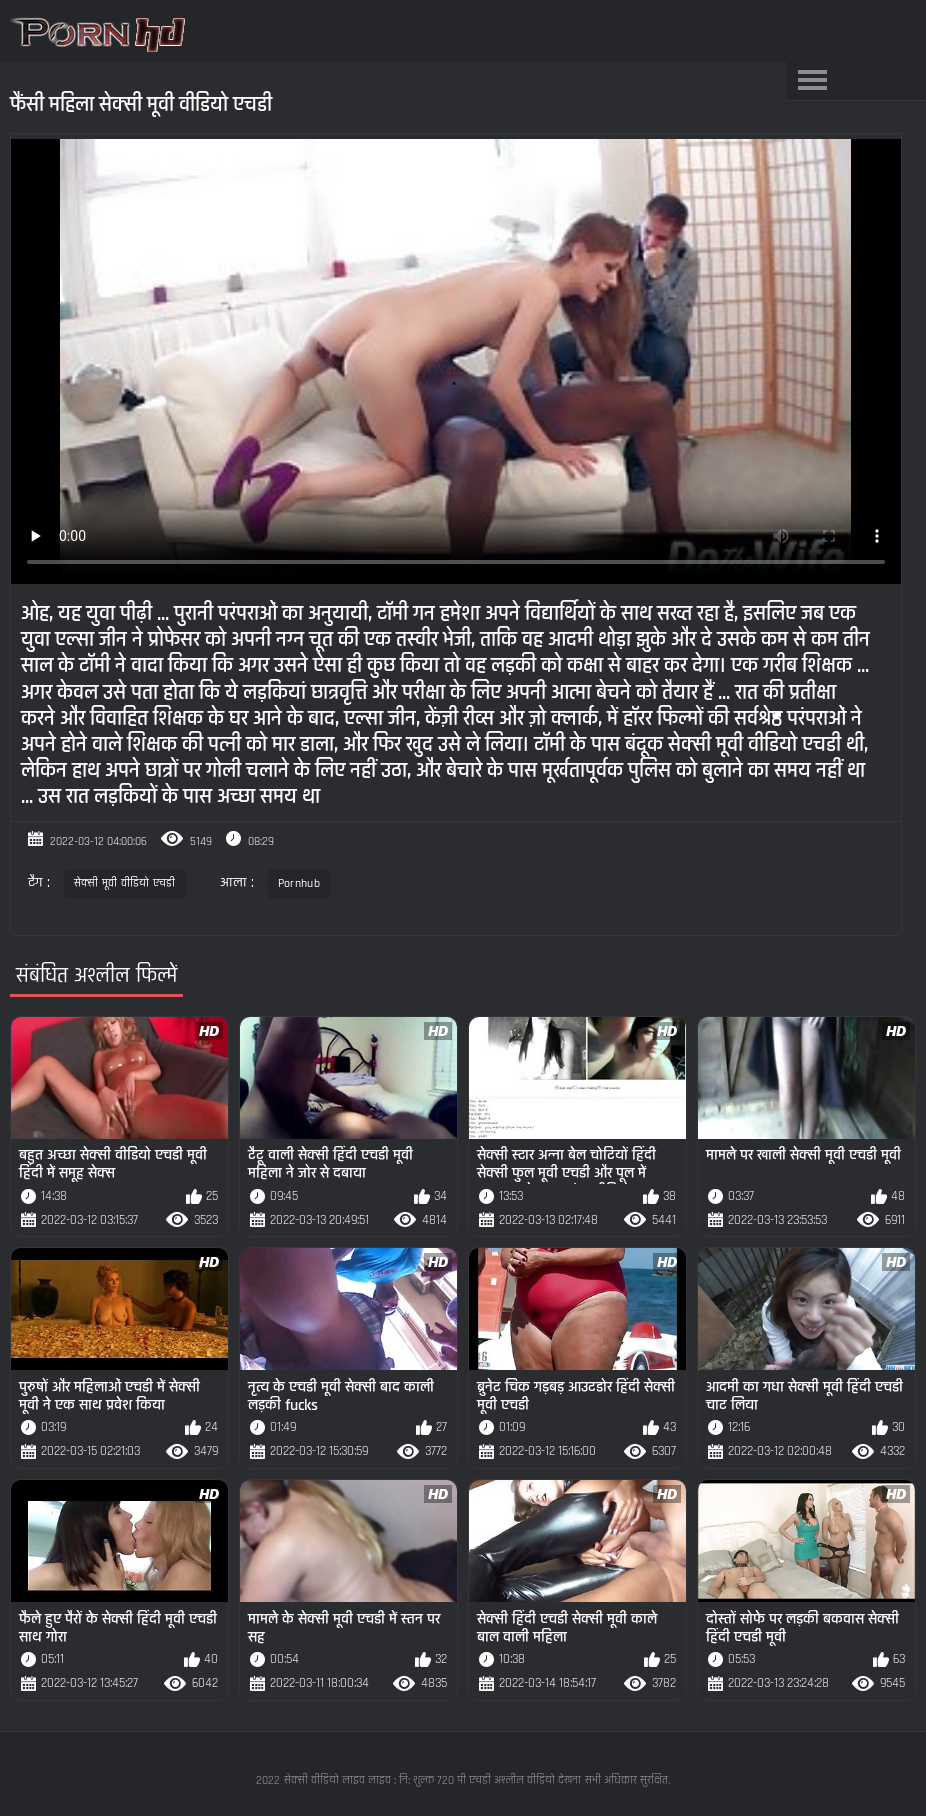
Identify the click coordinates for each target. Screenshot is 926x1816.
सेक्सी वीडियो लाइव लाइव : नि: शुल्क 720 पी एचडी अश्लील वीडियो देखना (432, 1780)
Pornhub (299, 883)
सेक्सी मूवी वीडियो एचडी (125, 883)
